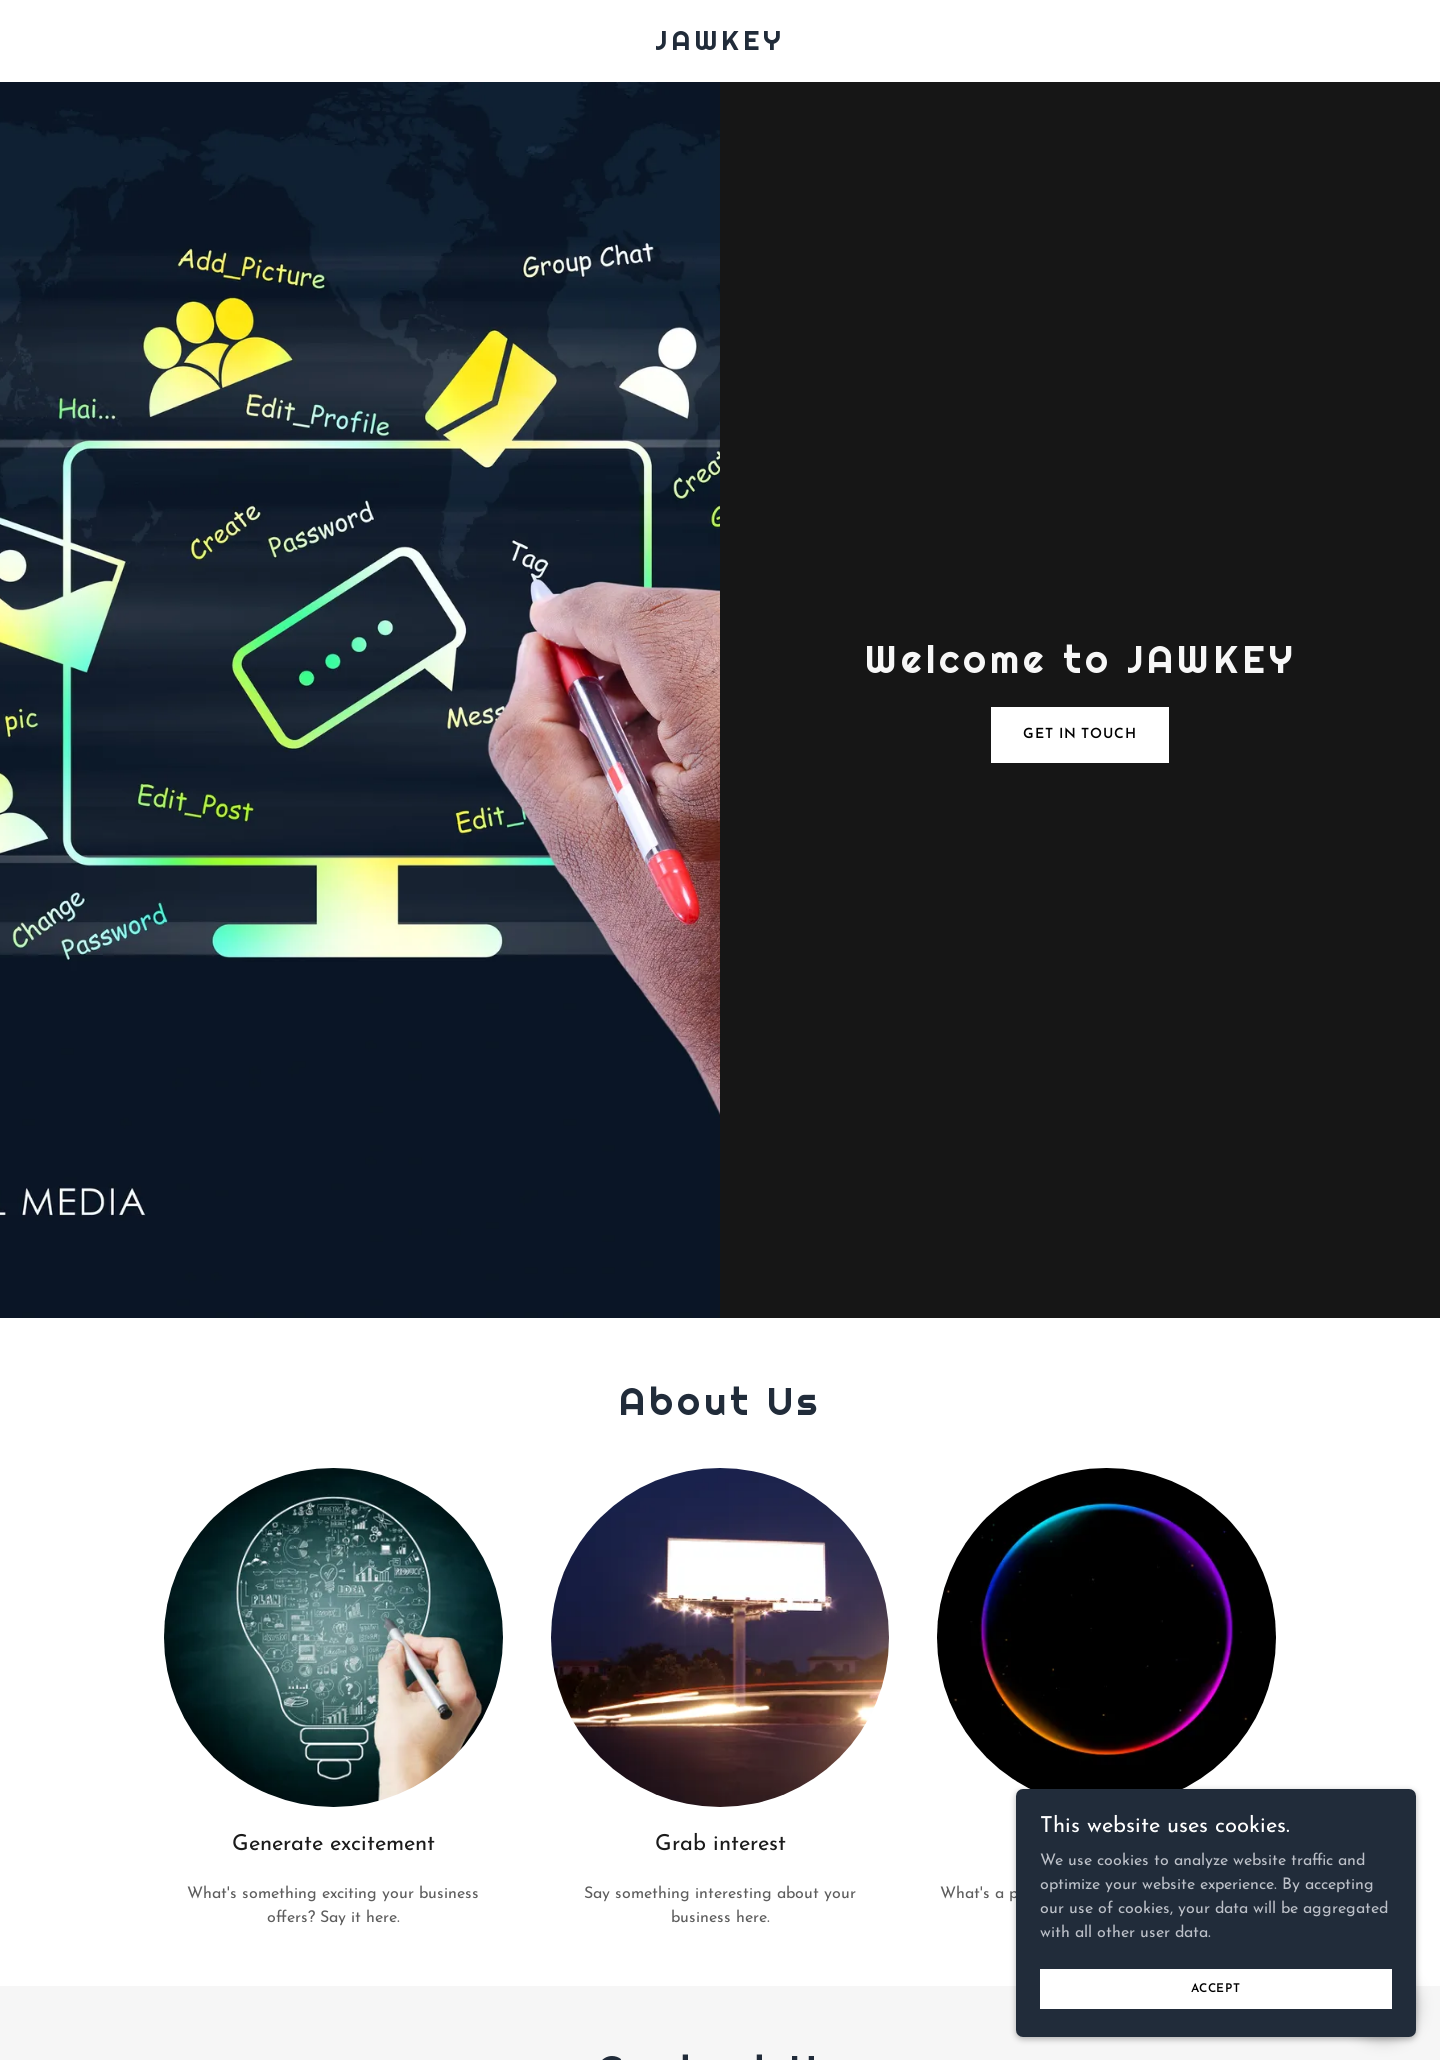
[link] (720, 46)
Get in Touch (1080, 734)
